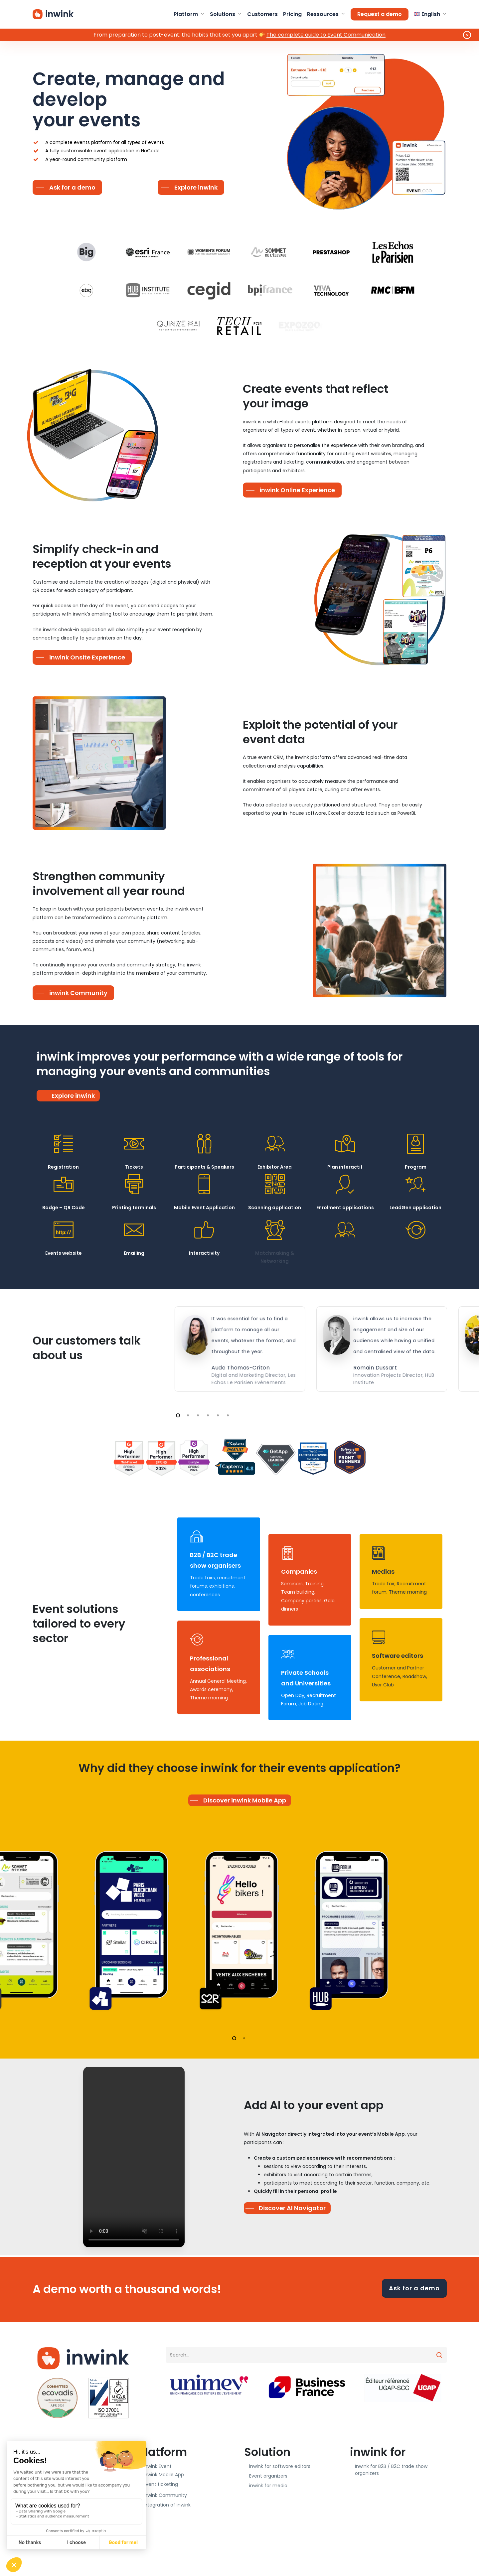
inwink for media (268, 2485)
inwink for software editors (279, 2466)
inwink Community (165, 2495)
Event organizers (268, 2476)
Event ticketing (160, 2484)
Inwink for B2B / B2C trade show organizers (391, 2470)
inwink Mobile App (163, 2474)
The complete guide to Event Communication (326, 35)
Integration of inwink (167, 2505)
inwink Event (157, 2466)
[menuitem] (430, 14)
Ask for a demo (414, 2288)
